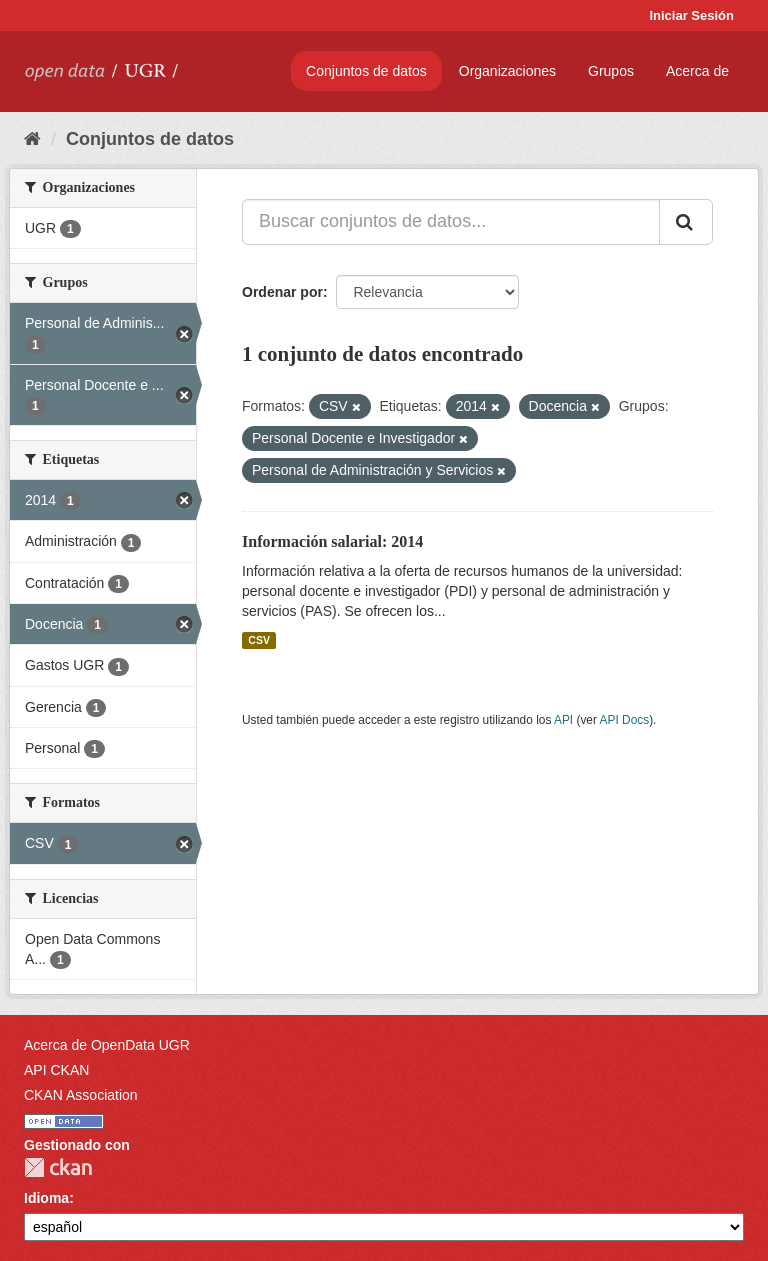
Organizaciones (507, 71)
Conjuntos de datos (366, 71)
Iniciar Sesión (691, 15)
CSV (259, 640)
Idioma (46, 1198)
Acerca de (697, 71)
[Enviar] (686, 222)
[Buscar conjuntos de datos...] (451, 222)
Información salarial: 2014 (332, 541)
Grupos (611, 71)
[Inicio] (32, 139)
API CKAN (56, 1070)
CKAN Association (81, 1095)
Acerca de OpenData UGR (107, 1045)
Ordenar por (282, 292)
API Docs (625, 720)
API (563, 720)
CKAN (58, 1167)
